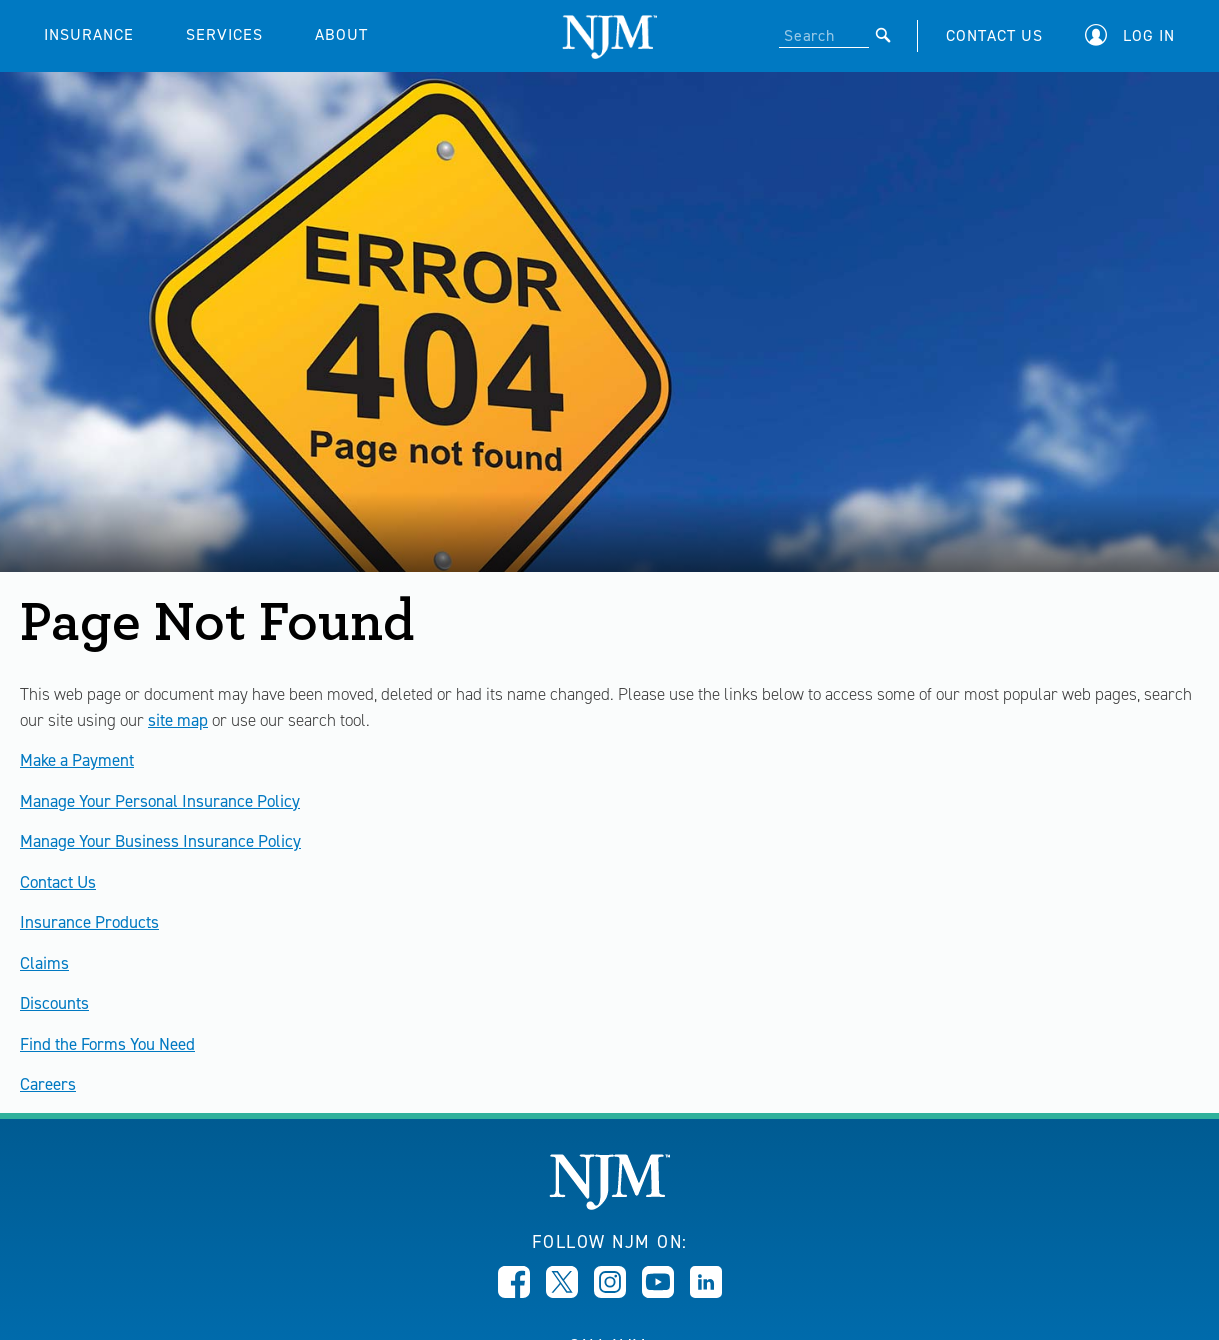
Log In (1149, 35)
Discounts (54, 1003)
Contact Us (58, 882)
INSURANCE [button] (89, 34)
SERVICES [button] (224, 34)
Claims (44, 963)
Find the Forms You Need (107, 1044)
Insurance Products (89, 922)
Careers (48, 1084)
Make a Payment (77, 760)
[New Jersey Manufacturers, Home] (609, 1204)
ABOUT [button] (341, 34)
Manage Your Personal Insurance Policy (160, 801)
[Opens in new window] (514, 1292)
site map (178, 720)
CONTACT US (994, 35)
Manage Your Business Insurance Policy (160, 841)
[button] (1135, 35)
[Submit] (883, 35)
